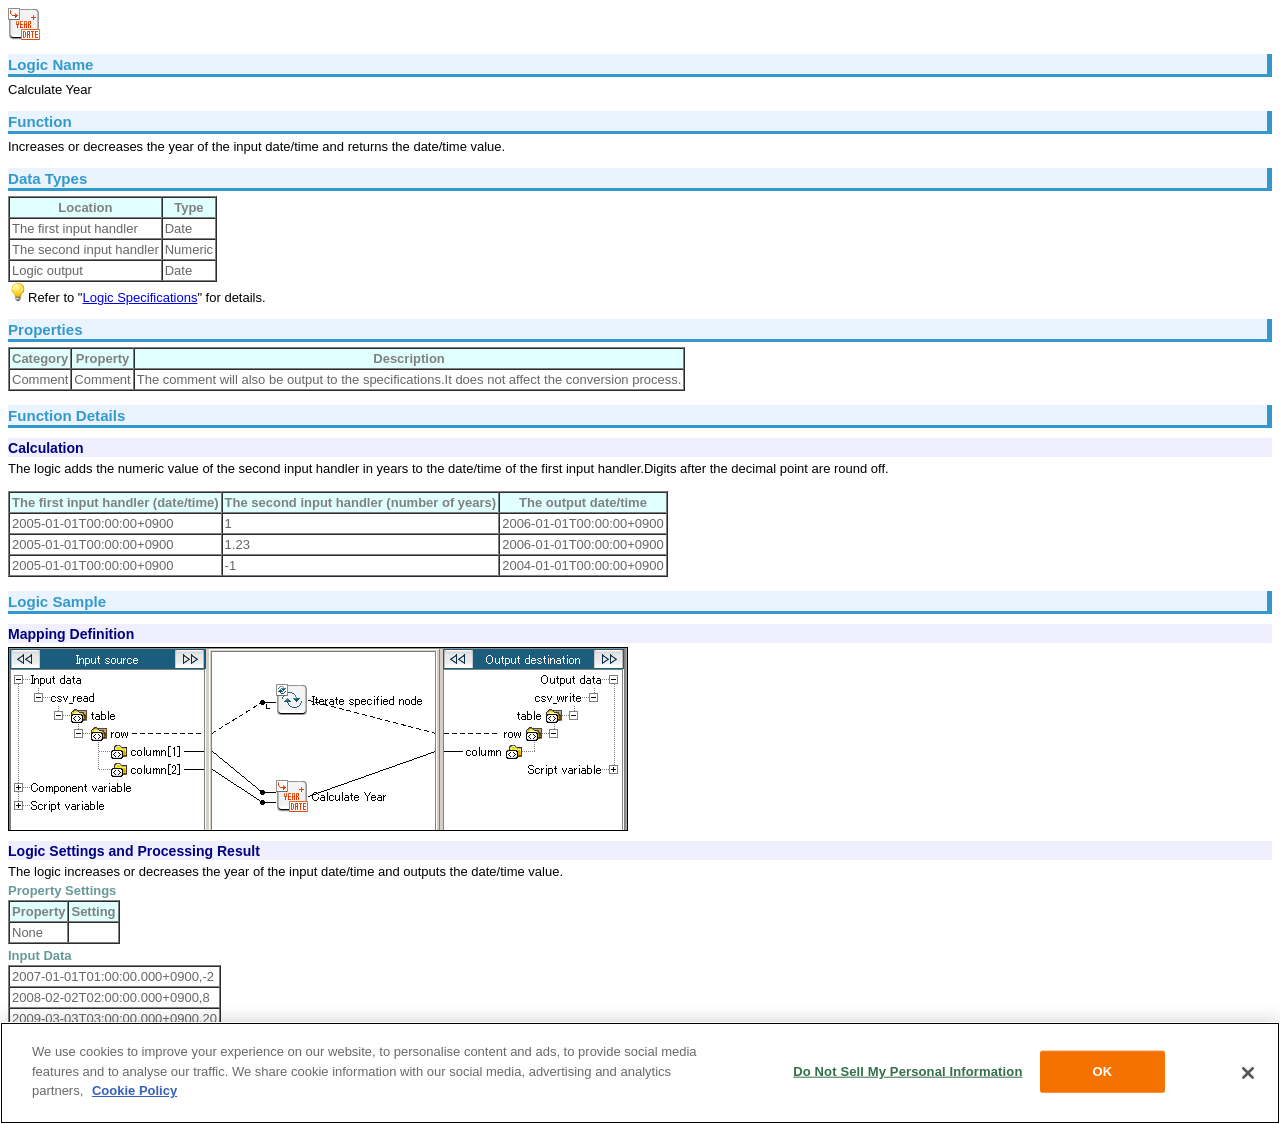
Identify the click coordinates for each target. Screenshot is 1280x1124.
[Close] (1248, 1073)
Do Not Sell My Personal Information (907, 1071)
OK (1103, 1071)
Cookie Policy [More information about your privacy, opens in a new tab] (134, 1090)
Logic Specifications (139, 297)
